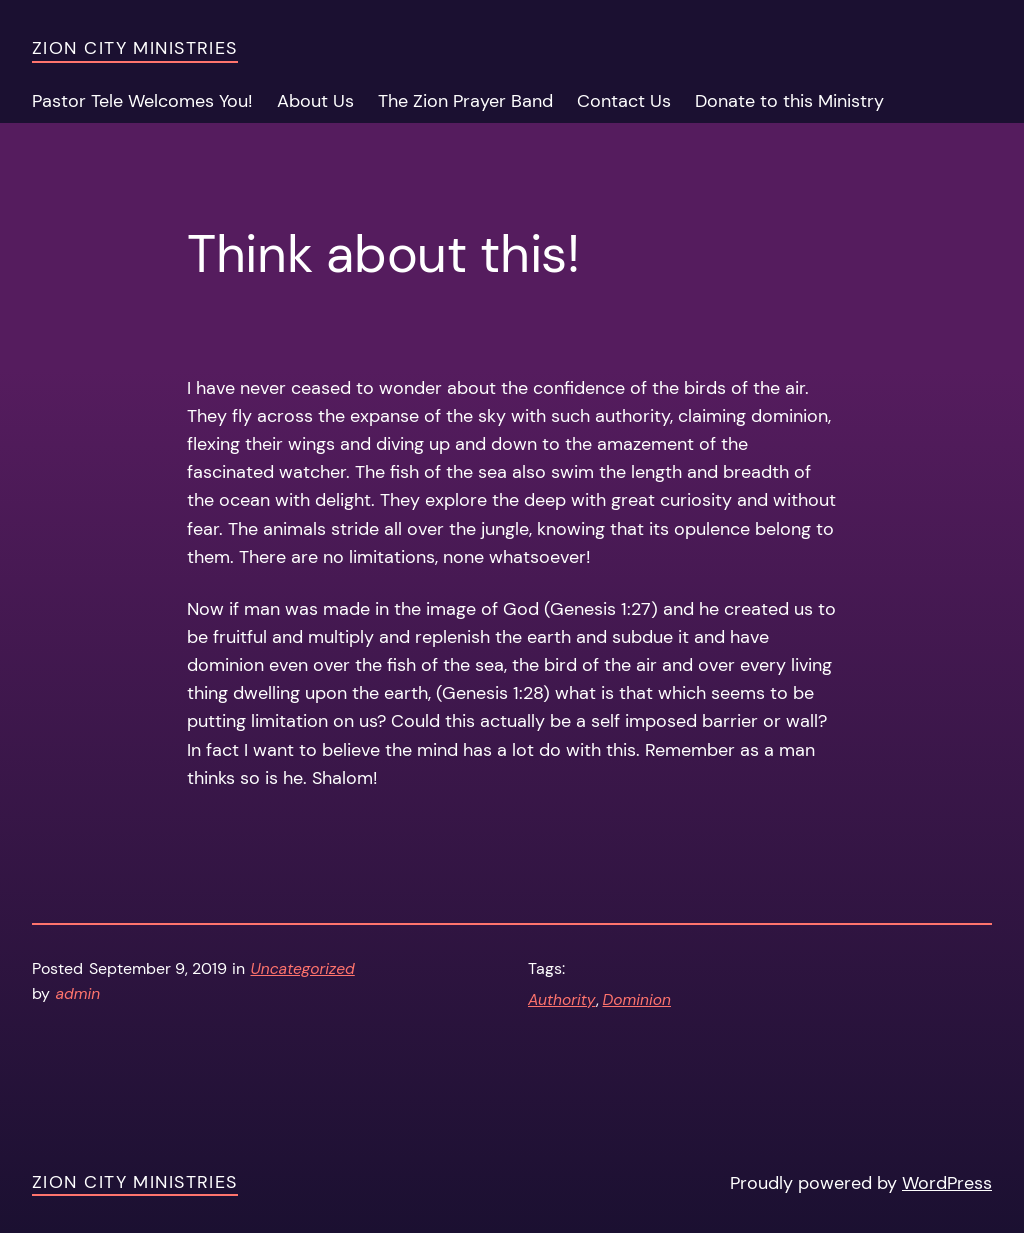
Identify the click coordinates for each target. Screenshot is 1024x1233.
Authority (562, 1000)
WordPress (947, 1183)
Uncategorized (303, 969)
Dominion (637, 1000)
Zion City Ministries (135, 48)
